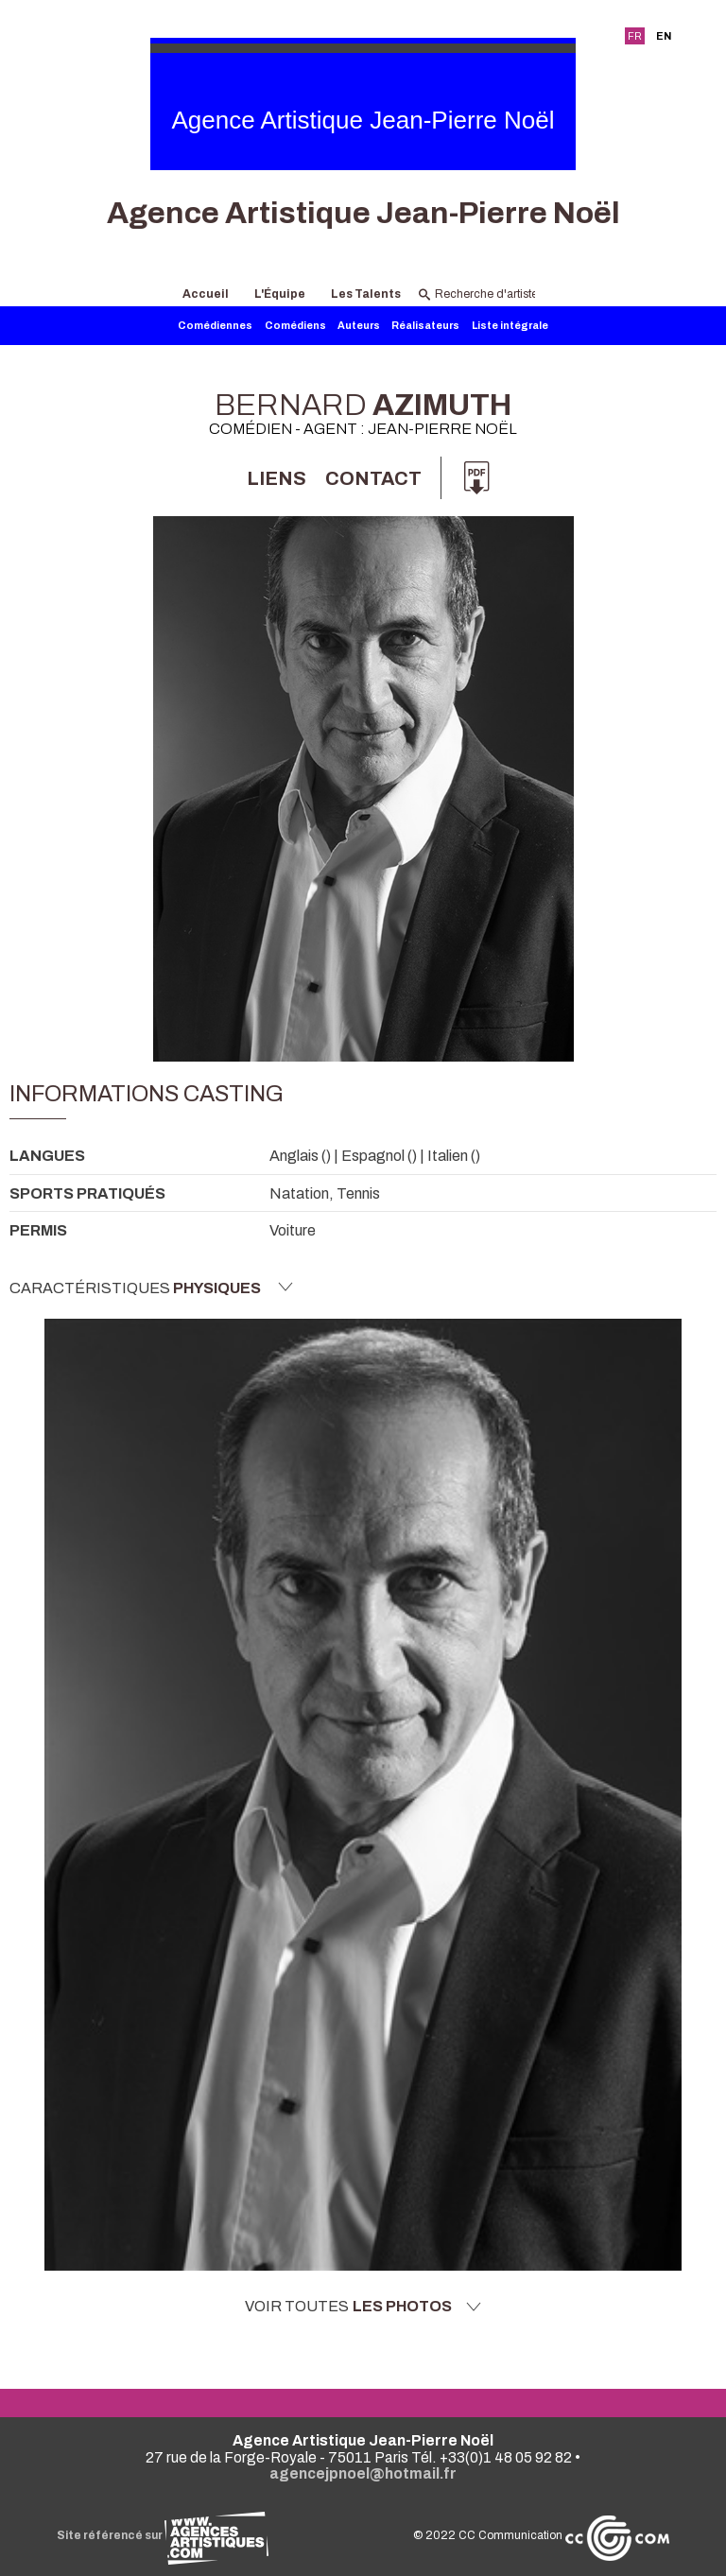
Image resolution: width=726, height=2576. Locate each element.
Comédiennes (215, 325)
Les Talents (366, 294)
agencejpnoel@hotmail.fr (363, 2473)
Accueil (205, 294)
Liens (276, 478)
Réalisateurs (425, 325)
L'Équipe (279, 294)
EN (663, 36)
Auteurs (358, 325)
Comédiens (295, 325)
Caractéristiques (151, 1287)
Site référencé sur (162, 2535)
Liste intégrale (510, 325)
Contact (373, 478)
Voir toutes (363, 2306)
